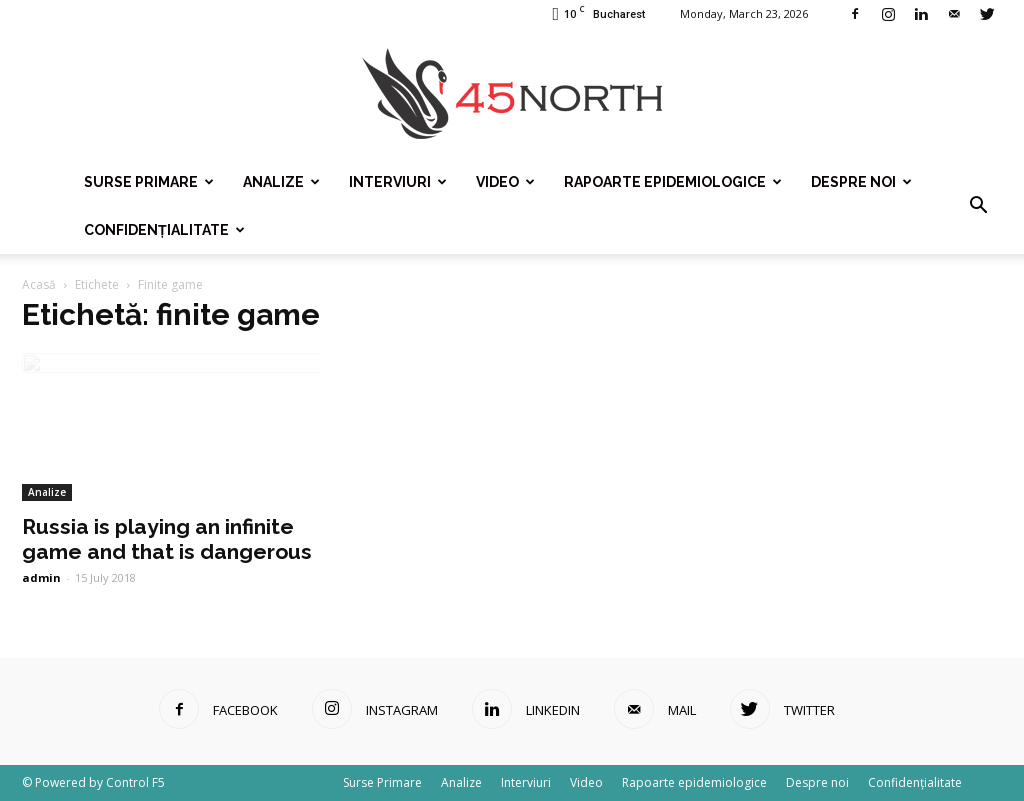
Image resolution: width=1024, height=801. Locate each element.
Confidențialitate (164, 230)
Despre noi (861, 182)
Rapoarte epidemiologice (673, 182)
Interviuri (398, 182)
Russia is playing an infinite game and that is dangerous (167, 539)
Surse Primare (149, 182)
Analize (281, 182)
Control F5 (135, 782)
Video (505, 182)
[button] (978, 206)
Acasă (39, 284)
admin (41, 577)
